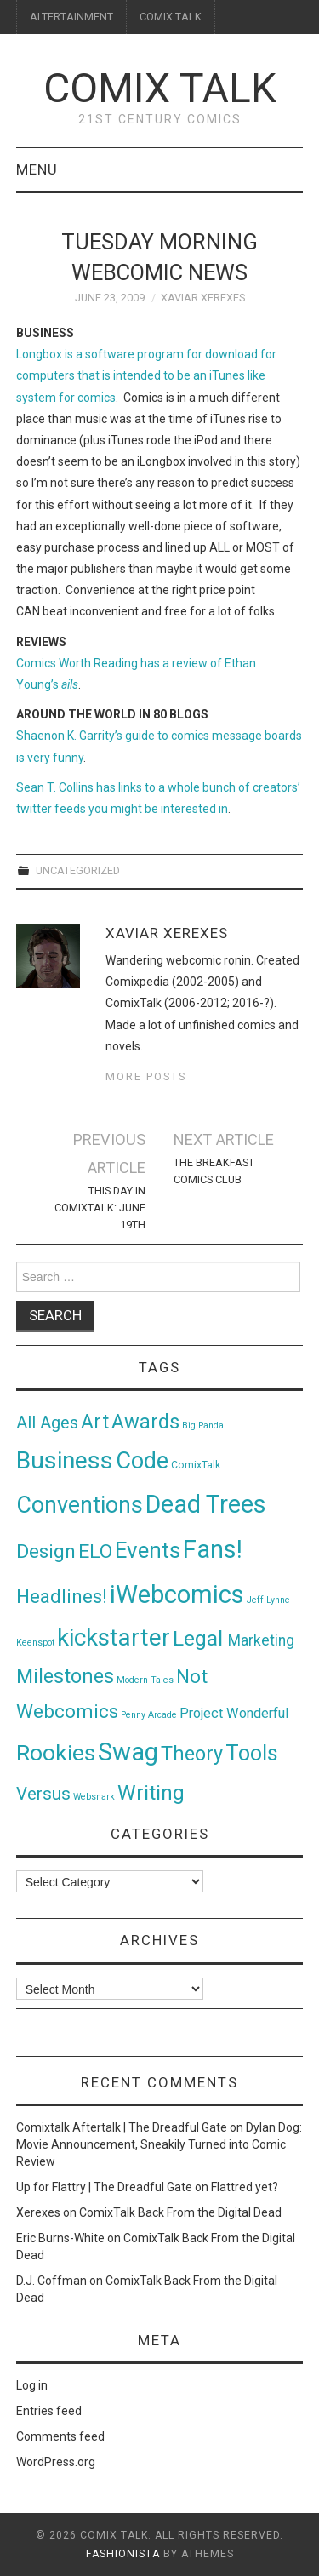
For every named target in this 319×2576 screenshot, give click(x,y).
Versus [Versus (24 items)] (43, 1793)
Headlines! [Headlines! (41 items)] (61, 1596)
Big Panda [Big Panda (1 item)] (203, 1425)
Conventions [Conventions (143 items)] (79, 1505)
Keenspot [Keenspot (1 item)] (35, 1642)
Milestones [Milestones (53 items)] (65, 1676)
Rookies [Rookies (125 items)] (55, 1752)
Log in (32, 2385)
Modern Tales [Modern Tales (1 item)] (145, 1680)
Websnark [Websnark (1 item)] (94, 1796)
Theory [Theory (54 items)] (192, 1754)
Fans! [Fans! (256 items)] (212, 1549)
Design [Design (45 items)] (46, 1551)
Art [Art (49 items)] (95, 1422)
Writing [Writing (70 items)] (151, 1792)
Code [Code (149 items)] (142, 1460)
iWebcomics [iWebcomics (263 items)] (177, 1594)
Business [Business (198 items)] (64, 1460)
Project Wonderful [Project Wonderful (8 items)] (233, 1713)
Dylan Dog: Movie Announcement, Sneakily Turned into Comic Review (159, 2144)
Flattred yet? (244, 2187)
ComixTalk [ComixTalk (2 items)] (195, 1465)
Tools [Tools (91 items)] (251, 1753)
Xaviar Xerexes (203, 297)
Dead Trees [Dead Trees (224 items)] (205, 1504)
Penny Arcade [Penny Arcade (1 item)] (149, 1714)
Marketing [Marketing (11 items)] (261, 1640)
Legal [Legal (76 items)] (200, 1638)
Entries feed (49, 2411)
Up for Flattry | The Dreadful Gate (104, 2187)
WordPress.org (55, 2462)
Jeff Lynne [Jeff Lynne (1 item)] (268, 1600)
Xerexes (38, 2212)
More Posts (145, 1076)
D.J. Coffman (51, 2280)
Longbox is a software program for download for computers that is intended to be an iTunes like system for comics (146, 375)
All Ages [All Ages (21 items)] (47, 1423)
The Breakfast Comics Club (214, 1171)
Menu (37, 169)
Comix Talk (159, 88)
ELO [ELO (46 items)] (95, 1551)
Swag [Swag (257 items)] (128, 1751)
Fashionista (123, 2554)
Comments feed (60, 2436)
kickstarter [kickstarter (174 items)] (113, 1637)
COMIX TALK (171, 16)
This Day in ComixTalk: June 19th (99, 1207)
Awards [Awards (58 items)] (145, 1422)
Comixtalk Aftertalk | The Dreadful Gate (121, 2127)
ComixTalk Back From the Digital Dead (180, 2212)
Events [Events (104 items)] (147, 1550)
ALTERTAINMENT (71, 16)
